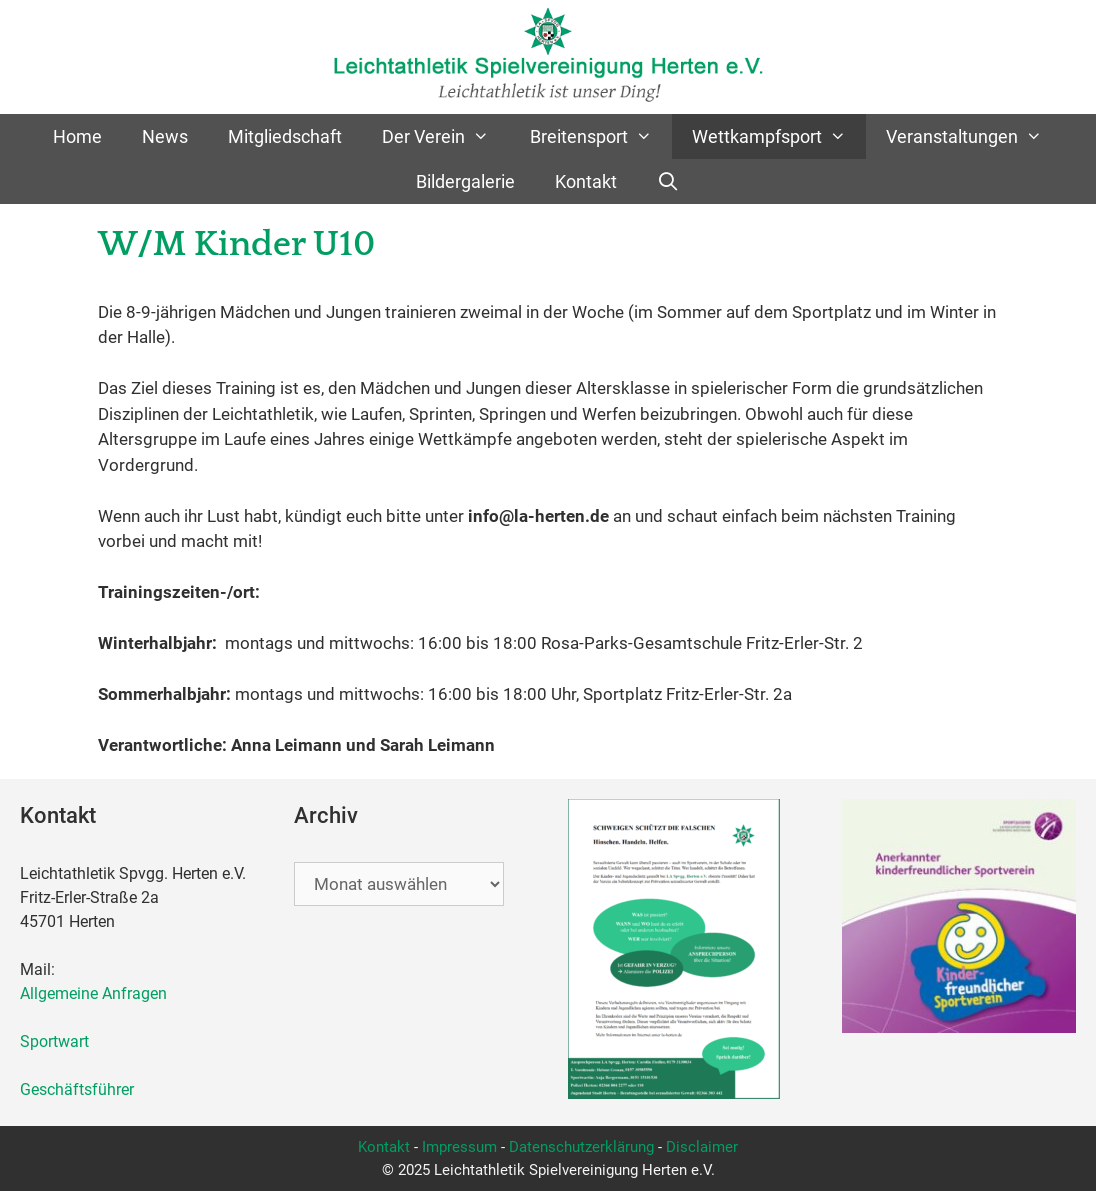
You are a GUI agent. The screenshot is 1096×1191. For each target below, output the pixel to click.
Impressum (459, 1147)
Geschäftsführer (77, 1089)
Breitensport (601, 136)
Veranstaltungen (974, 136)
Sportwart (58, 1041)
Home (77, 136)
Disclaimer (702, 1147)
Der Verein (445, 136)
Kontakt (586, 181)
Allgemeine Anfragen (93, 993)
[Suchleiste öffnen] (668, 181)
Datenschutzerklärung (581, 1147)
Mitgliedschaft (285, 136)
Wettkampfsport (779, 136)
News (165, 136)
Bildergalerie (465, 181)
